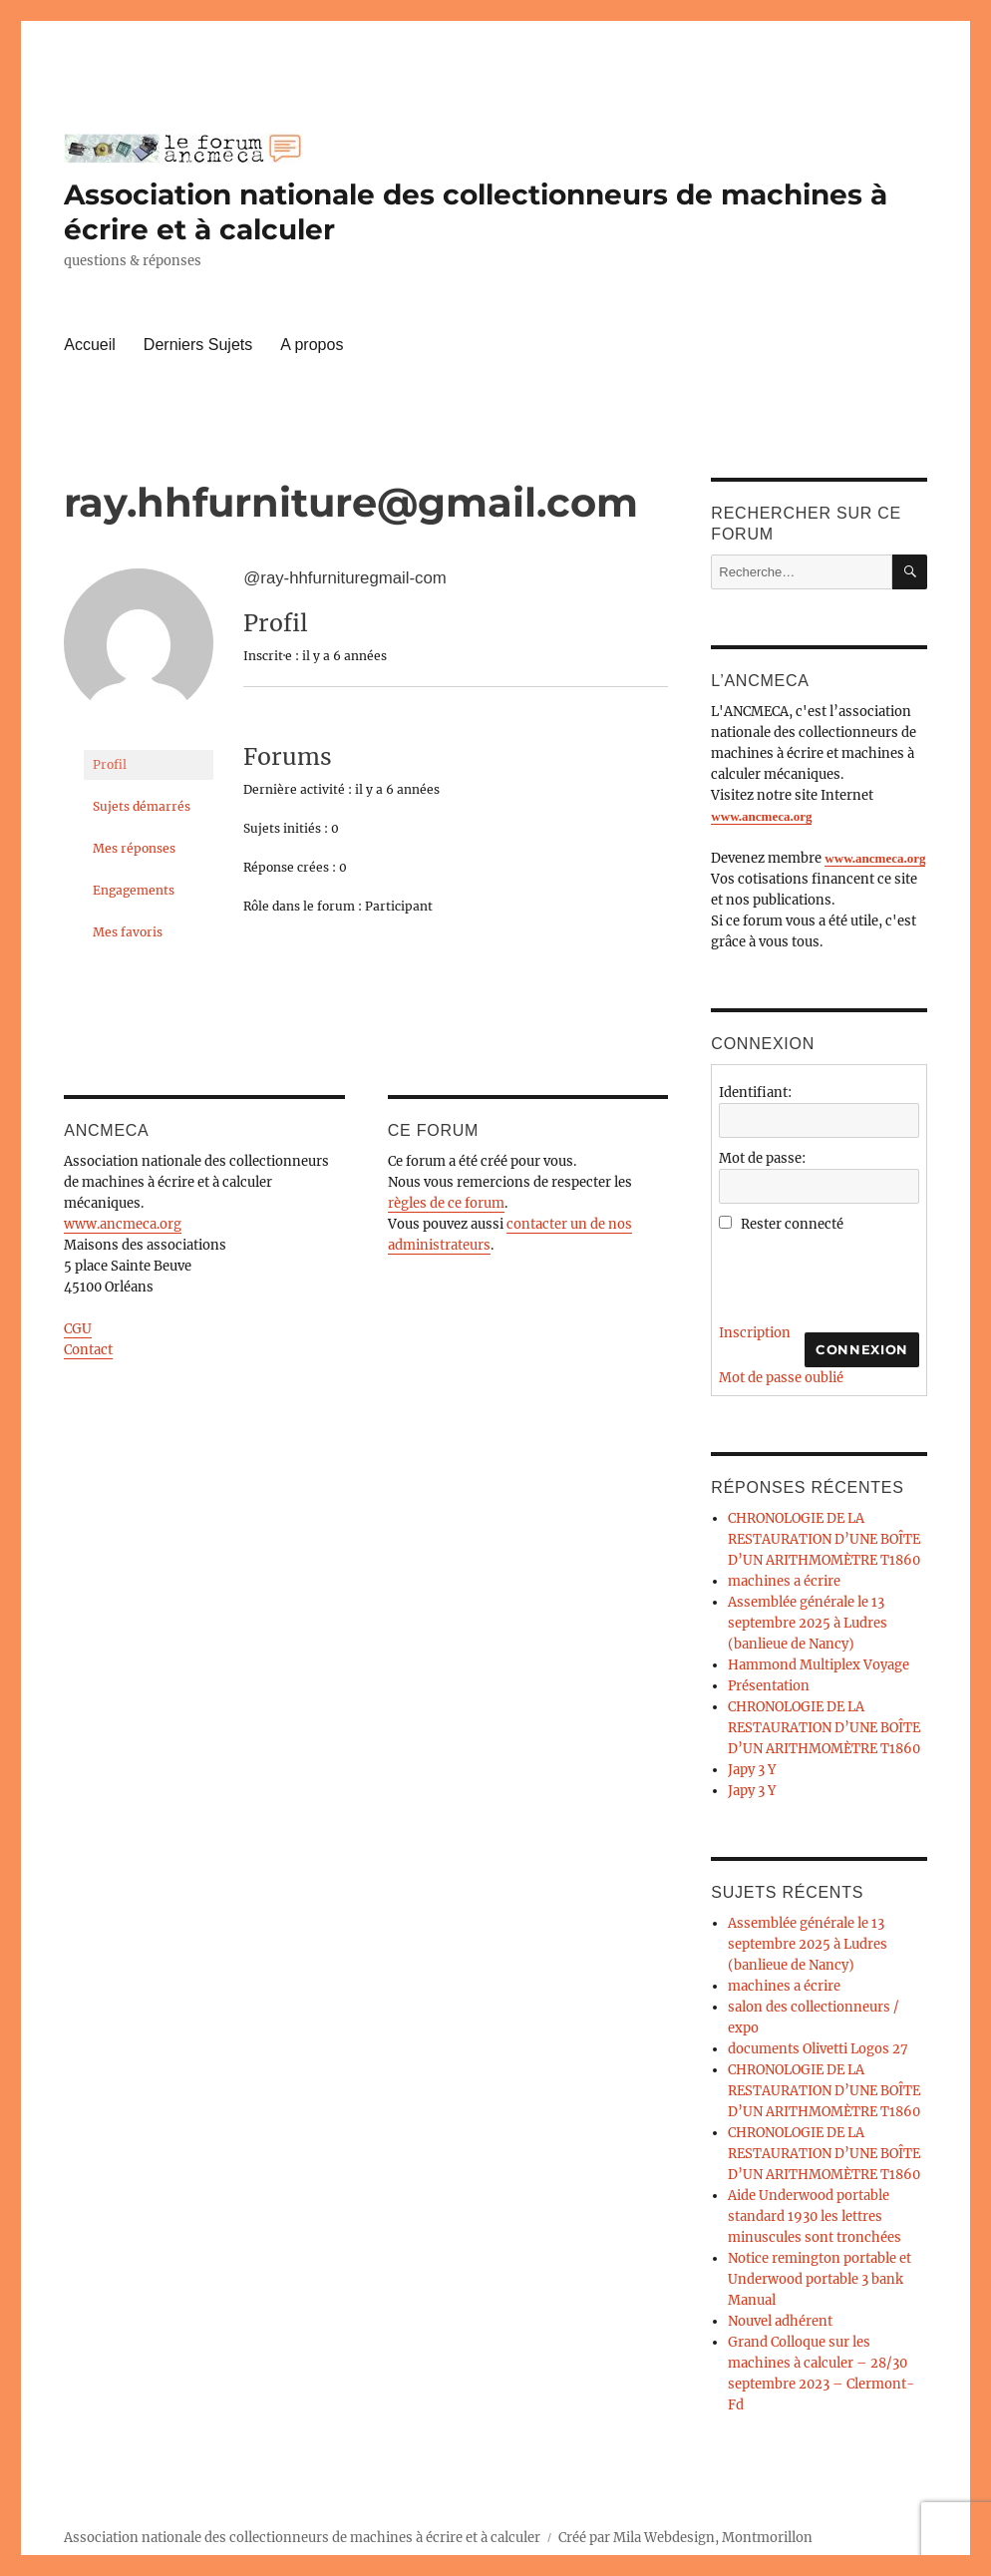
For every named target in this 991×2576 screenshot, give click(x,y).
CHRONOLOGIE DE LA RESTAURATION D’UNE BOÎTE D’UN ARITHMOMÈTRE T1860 (824, 1539)
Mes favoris (128, 931)
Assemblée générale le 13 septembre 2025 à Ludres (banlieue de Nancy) (807, 1623)
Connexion (861, 1349)
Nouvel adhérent (780, 2321)
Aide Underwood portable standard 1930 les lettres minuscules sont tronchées (814, 2216)
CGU (78, 1328)
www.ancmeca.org (122, 1224)
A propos (311, 344)
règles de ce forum (446, 1203)
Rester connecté (792, 1224)
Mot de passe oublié (781, 1377)
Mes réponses (134, 848)
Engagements (133, 890)
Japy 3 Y (752, 1769)
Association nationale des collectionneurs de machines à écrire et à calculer (302, 2537)
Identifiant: (755, 1092)
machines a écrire (784, 1581)
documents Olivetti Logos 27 (818, 2048)
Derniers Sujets (198, 344)
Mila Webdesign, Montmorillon (713, 2537)
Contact (88, 1349)
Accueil (90, 344)
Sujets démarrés (141, 806)
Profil (110, 764)
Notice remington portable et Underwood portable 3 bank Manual (819, 2279)
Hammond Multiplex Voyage (818, 1664)
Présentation (769, 1685)
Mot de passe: (762, 1158)
